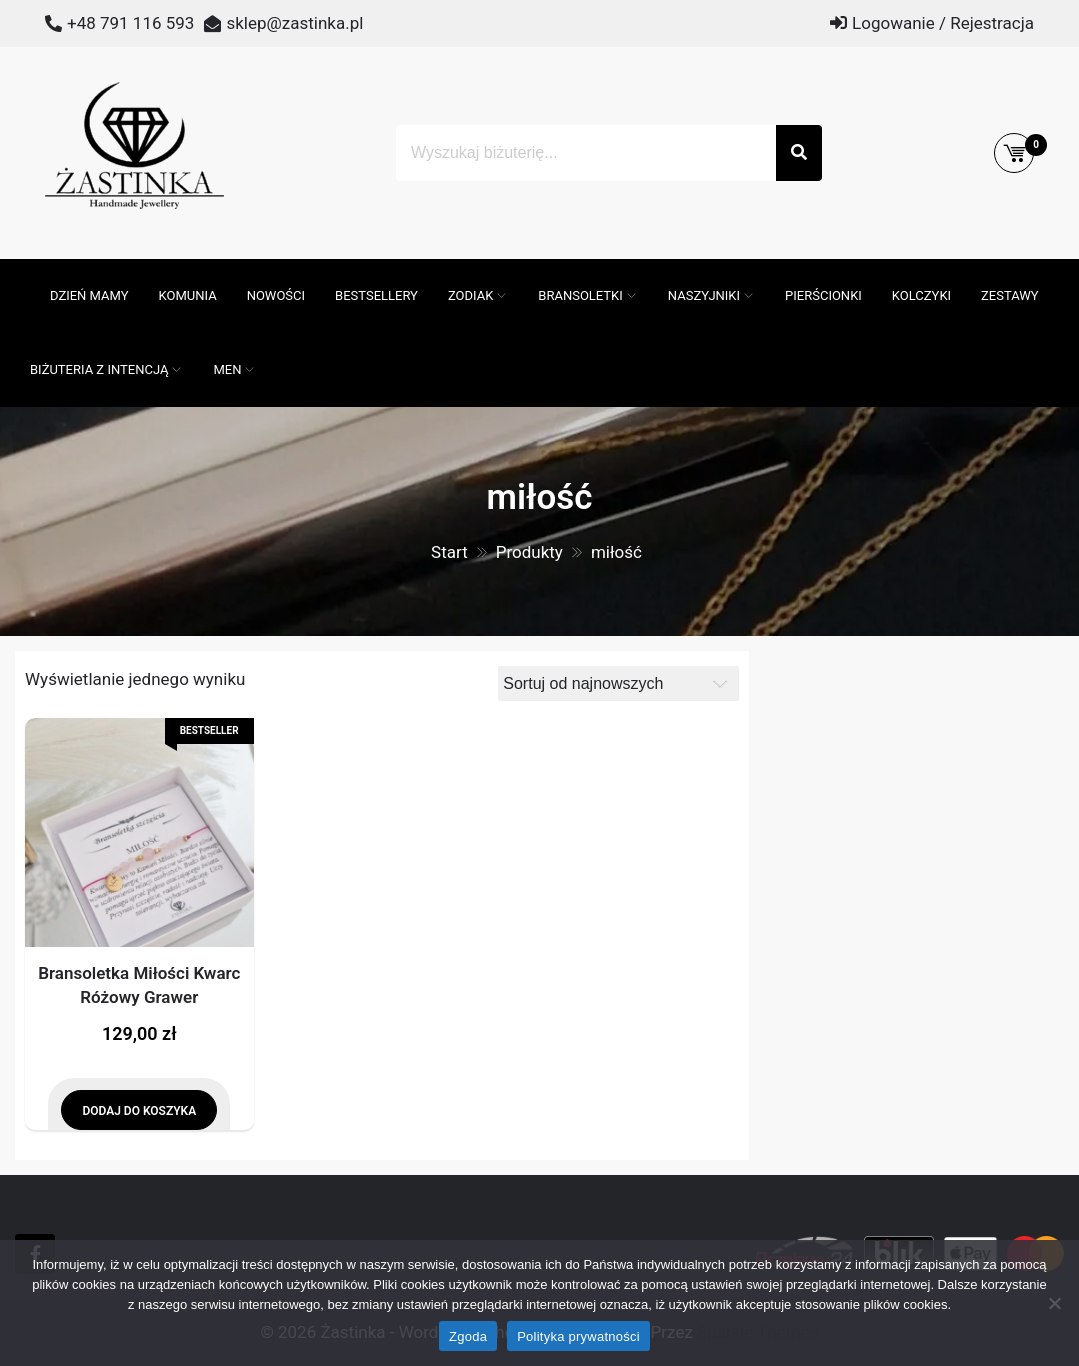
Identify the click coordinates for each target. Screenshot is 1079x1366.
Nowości (276, 295)
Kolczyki (921, 295)
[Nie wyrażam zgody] (1054, 1303)
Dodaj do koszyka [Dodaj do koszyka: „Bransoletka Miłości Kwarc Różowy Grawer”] (139, 1111)
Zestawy (1010, 295)
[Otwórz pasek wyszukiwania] (25, 269)
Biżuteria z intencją (99, 369)
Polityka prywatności (578, 1336)
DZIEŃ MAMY (89, 295)
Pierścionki (823, 295)
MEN (227, 369)
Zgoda (468, 1336)
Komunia (188, 295)
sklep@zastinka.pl (294, 23)
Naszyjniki (704, 295)
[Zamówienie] (618, 683)
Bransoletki (580, 295)
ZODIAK (470, 295)
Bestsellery (376, 295)
